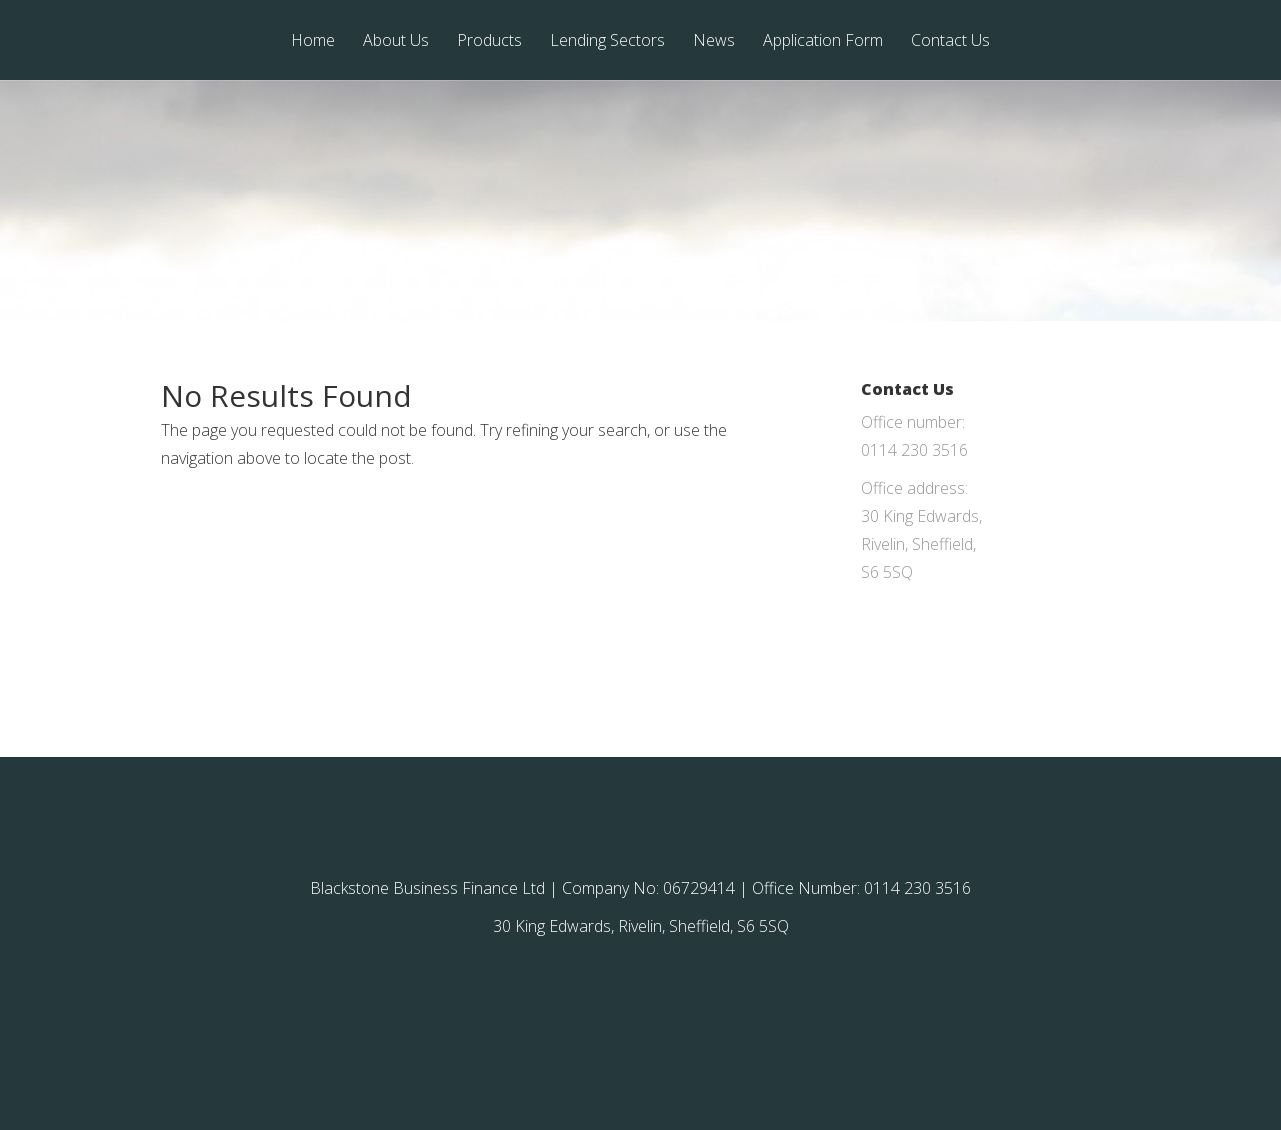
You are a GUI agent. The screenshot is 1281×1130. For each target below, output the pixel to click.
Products (489, 41)
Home (313, 41)
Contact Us (950, 41)
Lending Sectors (607, 41)
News (714, 41)
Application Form (823, 41)
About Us (396, 41)
